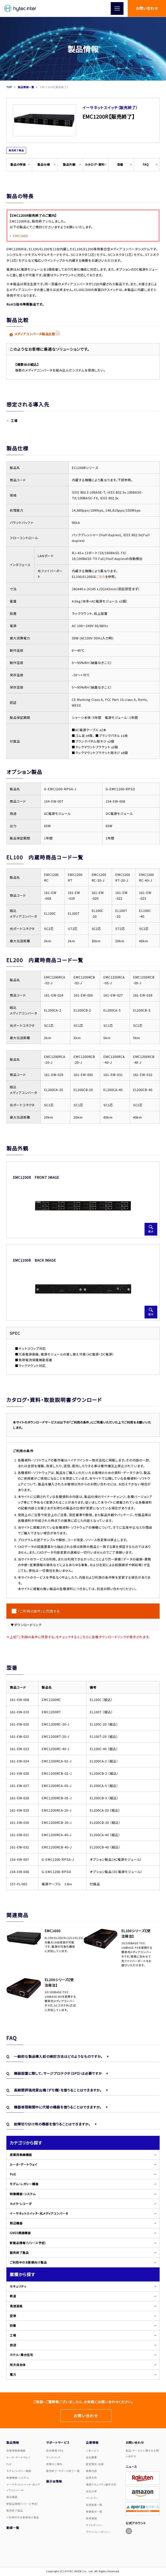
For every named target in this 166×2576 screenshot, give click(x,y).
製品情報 (12, 2442)
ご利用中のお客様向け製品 (28, 2262)
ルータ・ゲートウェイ (23, 2164)
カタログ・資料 (95, 164)
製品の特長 (18, 164)
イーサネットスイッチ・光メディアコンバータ (39, 2213)
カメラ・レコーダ (21, 2204)
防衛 (13, 2325)
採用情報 (91, 2518)
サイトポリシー (94, 2525)
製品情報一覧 (26, 87)
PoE (13, 2174)
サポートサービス (58, 2442)
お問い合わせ (147, 8)
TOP (9, 87)
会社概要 (91, 2457)
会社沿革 (91, 2491)
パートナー (92, 2498)
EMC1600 (20, 236)
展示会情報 (54, 2481)
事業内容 (91, 2471)
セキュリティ (18, 2286)
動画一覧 (12, 2528)
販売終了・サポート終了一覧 (63, 2471)
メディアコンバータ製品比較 (37, 334)
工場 (13, 2335)
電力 (13, 2374)
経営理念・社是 (95, 2464)
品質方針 (91, 2477)
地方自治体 (18, 2365)
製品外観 (69, 164)
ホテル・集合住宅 (21, 2355)
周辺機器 (16, 2223)
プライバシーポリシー (98, 2532)
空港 (13, 2316)
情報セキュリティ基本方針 (101, 2484)
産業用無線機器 (21, 2155)
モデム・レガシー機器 (24, 2184)
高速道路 (16, 2306)
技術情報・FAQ (55, 2450)
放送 (13, 2345)
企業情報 (92, 2442)
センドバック (53, 2457)
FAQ (146, 164)
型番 (120, 164)
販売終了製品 (19, 2252)
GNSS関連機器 (20, 2233)
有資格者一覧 (94, 2504)
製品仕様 (43, 164)
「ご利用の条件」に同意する (39, 1611)
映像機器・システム (23, 2194)
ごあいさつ (92, 2450)
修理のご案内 (54, 2464)
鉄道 (13, 2296)
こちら (100, 576)
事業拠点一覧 (94, 2511)
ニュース (131, 2467)
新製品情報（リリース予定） (28, 2243)
